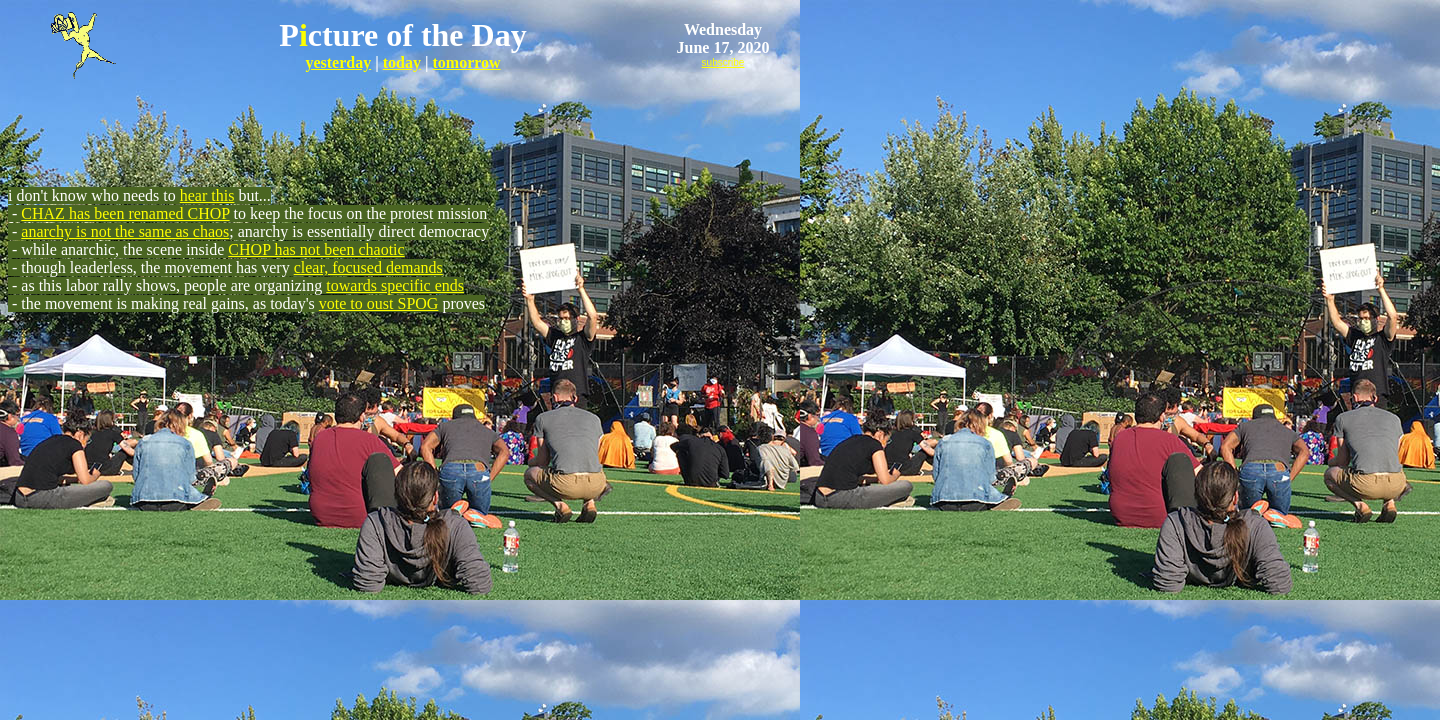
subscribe (723, 62)
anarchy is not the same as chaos (125, 231)
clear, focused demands (368, 267)
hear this (207, 195)
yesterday (338, 62)
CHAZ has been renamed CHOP (125, 213)
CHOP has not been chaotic (316, 249)
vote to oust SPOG (379, 303)
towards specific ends (395, 285)
